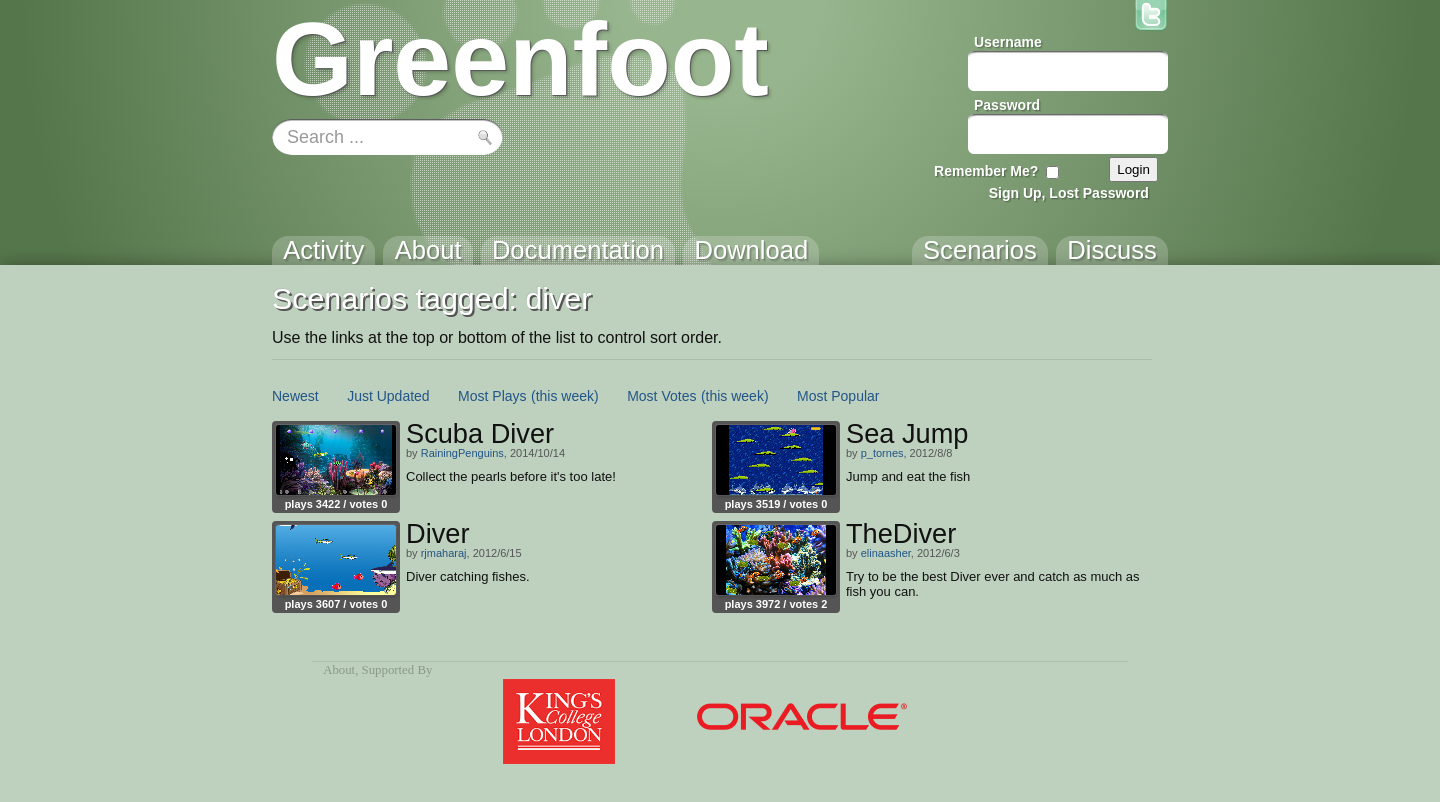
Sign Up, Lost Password (1069, 193)
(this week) (565, 396)
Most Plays (492, 396)
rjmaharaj (444, 553)
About (339, 670)
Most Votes (661, 396)
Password (1007, 105)
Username (1008, 42)
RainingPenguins (462, 453)
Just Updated (388, 396)
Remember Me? (986, 171)
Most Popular (838, 396)
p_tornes (882, 453)
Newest (295, 396)
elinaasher (886, 553)
